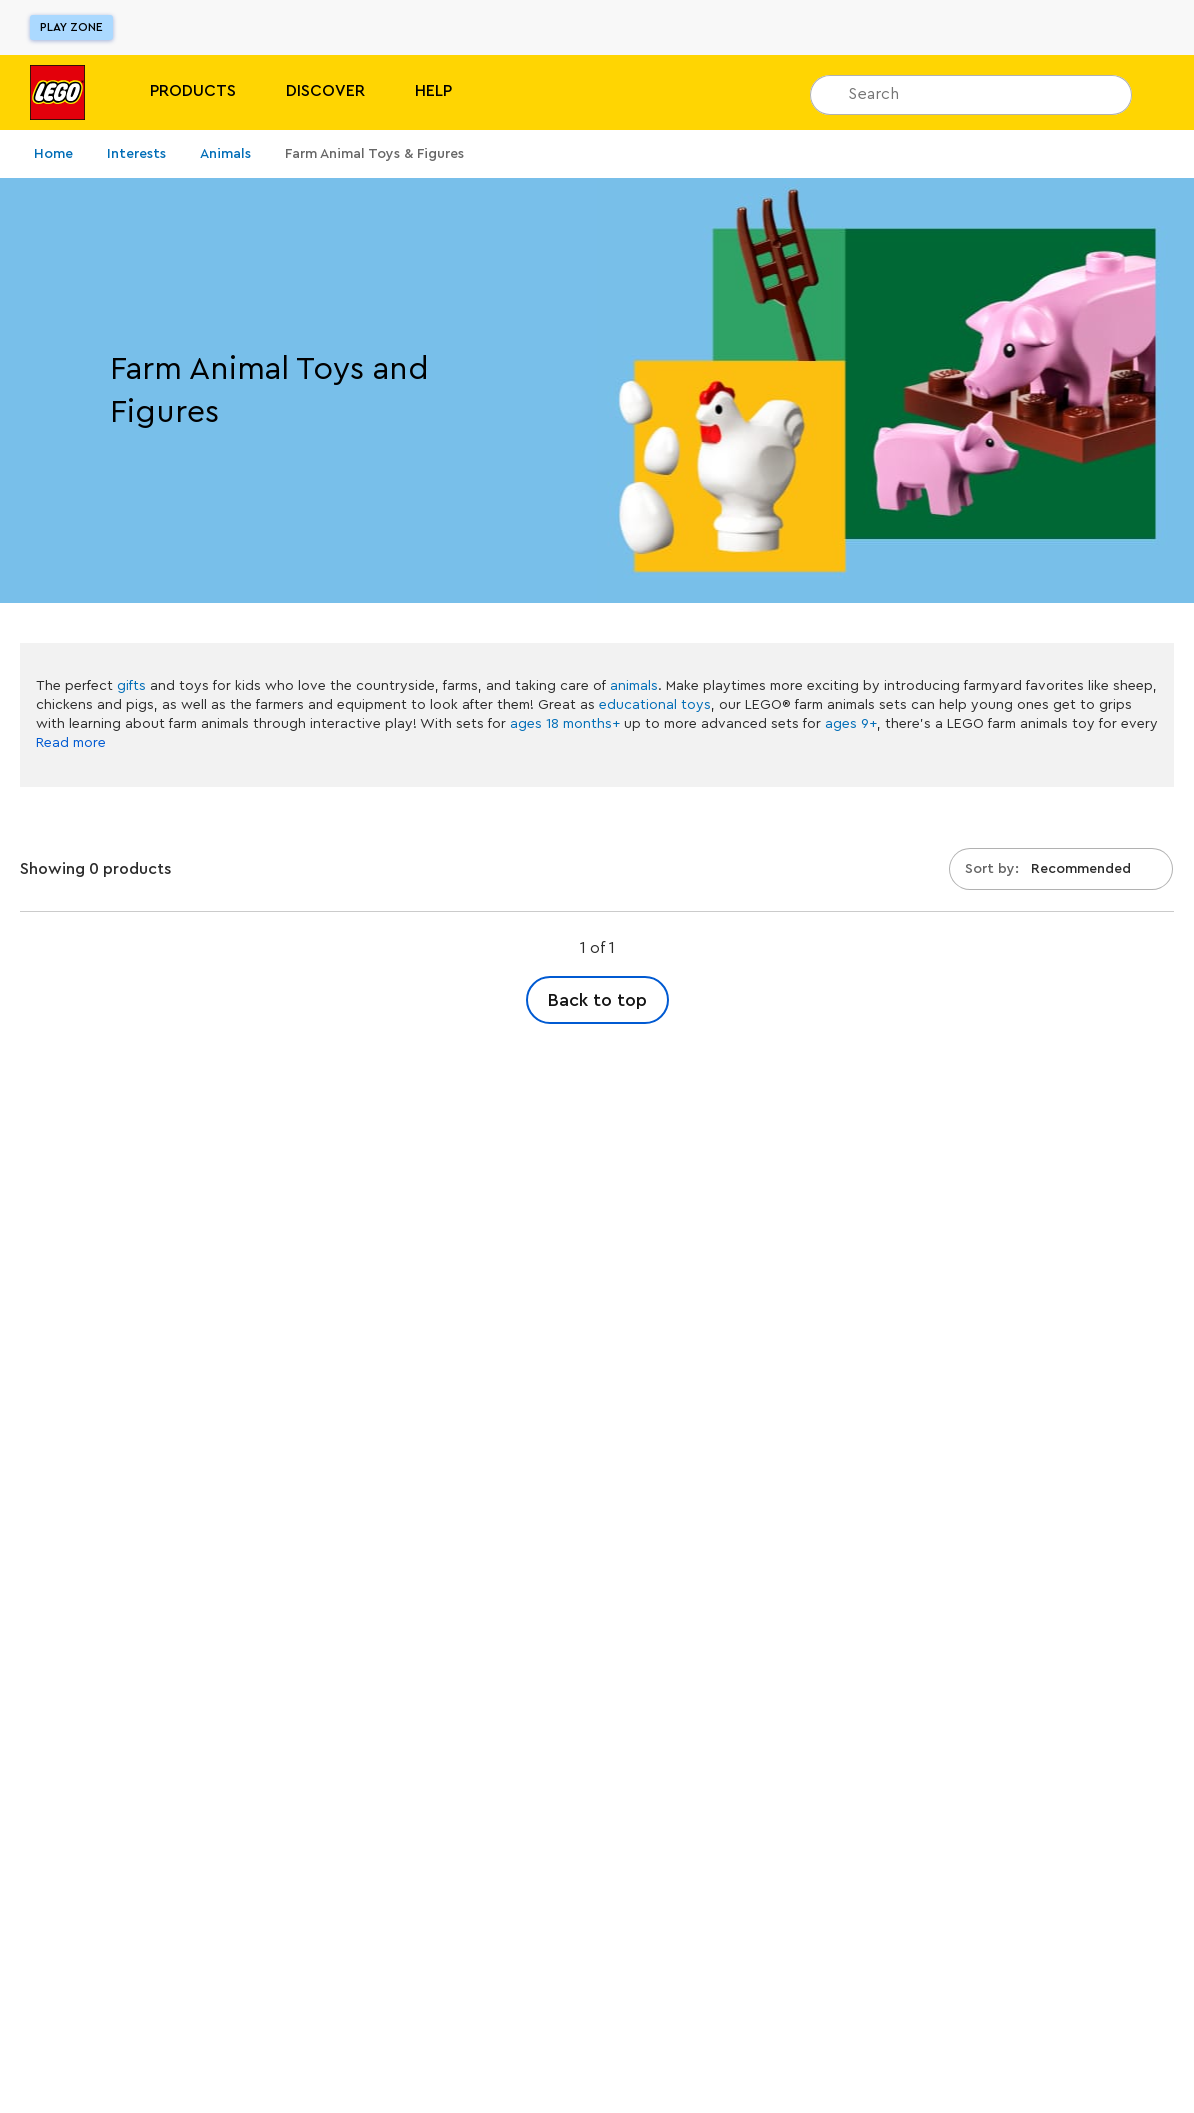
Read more (71, 743)
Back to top (597, 1000)
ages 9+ (851, 724)
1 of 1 (597, 948)
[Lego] (57, 92)
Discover (325, 91)
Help (433, 91)
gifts (131, 686)
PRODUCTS (193, 91)
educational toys (655, 705)
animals (634, 686)
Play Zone (71, 27)
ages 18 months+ (565, 724)
